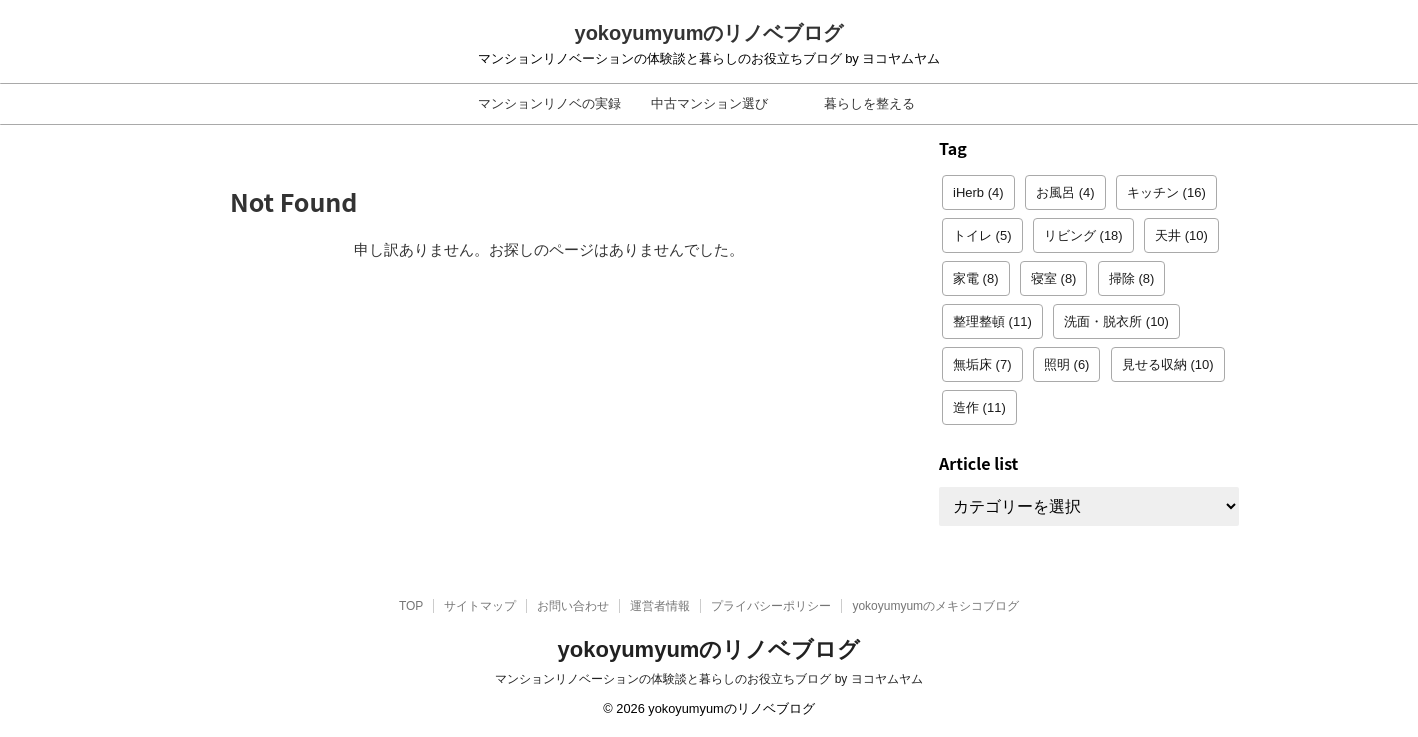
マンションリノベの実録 (549, 103)
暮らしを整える (869, 103)
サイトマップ (480, 606)
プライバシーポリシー (771, 606)
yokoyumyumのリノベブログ (709, 33)
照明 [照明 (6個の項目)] (1067, 364)
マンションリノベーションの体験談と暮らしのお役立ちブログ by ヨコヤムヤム (708, 679)
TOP (411, 606)
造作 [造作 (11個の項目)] (979, 407)
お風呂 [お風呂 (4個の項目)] (1065, 192)
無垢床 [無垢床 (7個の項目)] (982, 364)
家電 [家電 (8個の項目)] (976, 278)
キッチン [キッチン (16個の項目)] (1166, 192)
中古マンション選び (709, 103)
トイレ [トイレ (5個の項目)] (982, 235)
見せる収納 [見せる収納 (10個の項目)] (1168, 364)
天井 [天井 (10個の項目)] (1181, 235)
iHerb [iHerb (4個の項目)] (978, 192)
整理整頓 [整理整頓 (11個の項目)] (992, 321)
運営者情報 (660, 606)
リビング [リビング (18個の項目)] (1083, 235)
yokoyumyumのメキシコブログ (935, 606)
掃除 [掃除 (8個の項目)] (1132, 278)
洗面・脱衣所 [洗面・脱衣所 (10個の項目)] (1116, 321)
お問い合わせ (573, 606)
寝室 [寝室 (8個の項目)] (1054, 278)
